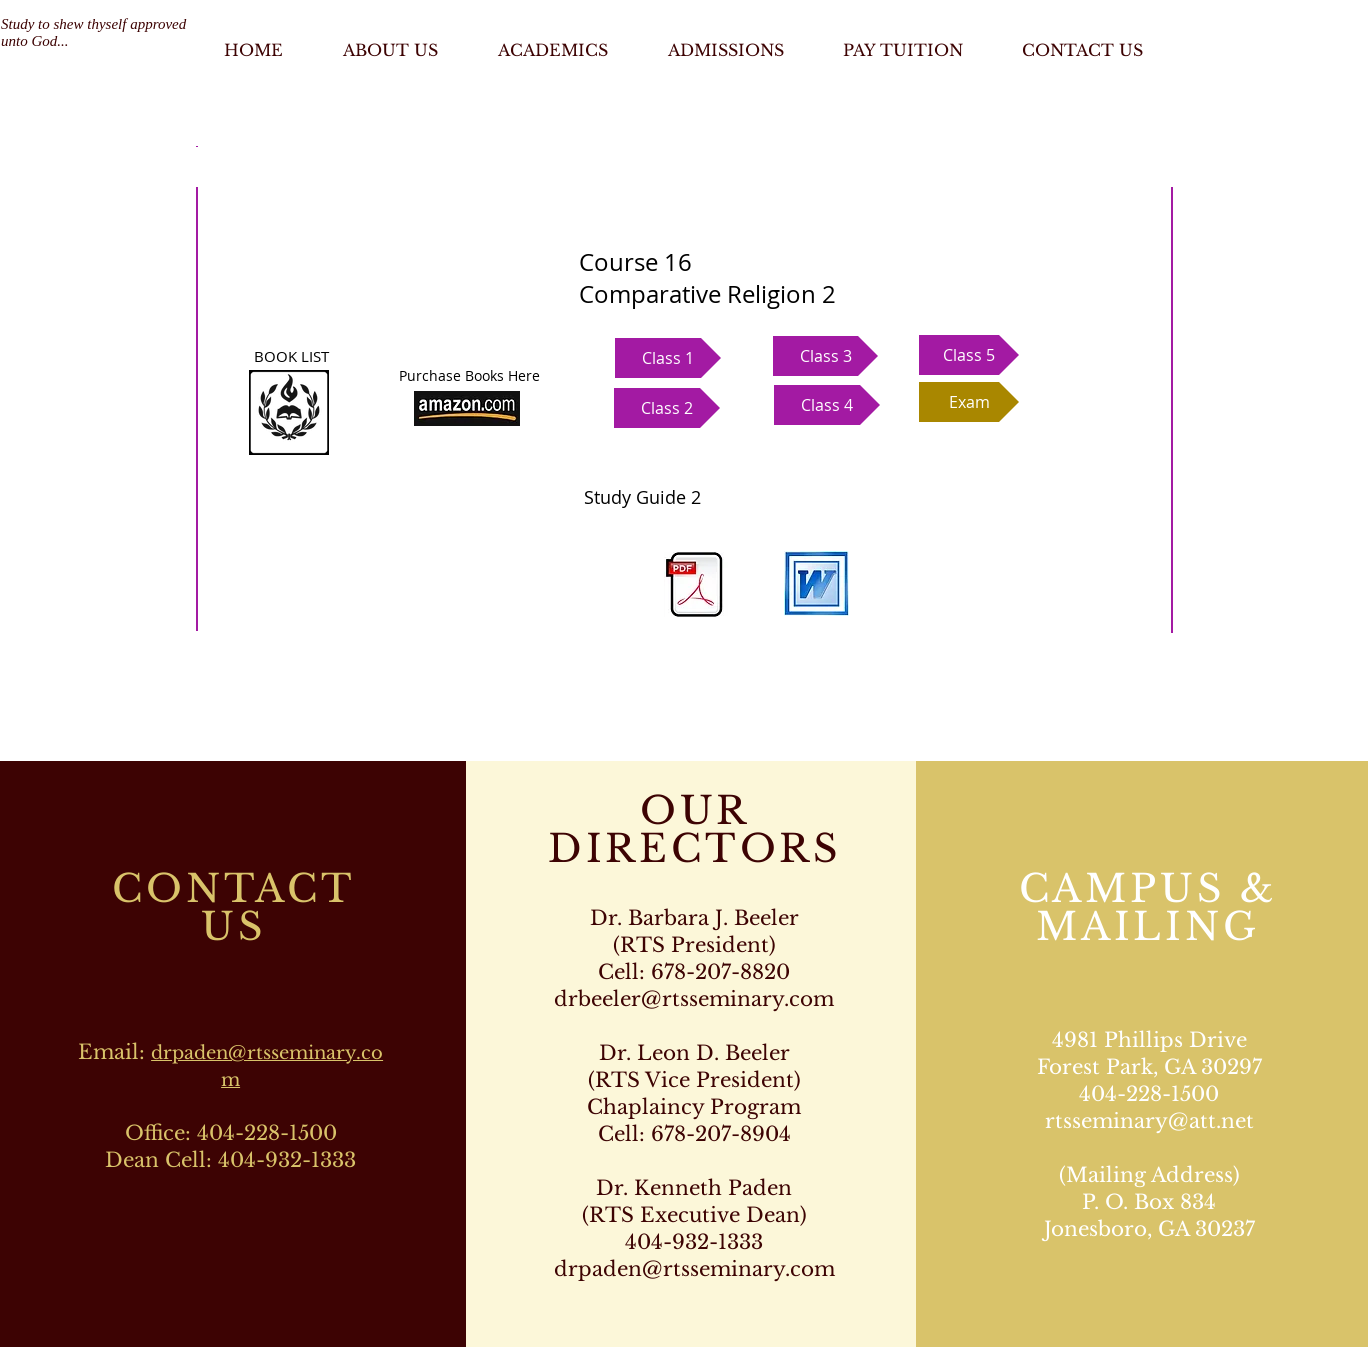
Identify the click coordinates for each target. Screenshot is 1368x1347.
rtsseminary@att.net (1149, 1121)
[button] (668, 358)
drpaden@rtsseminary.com (694, 1269)
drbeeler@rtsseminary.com (694, 999)
